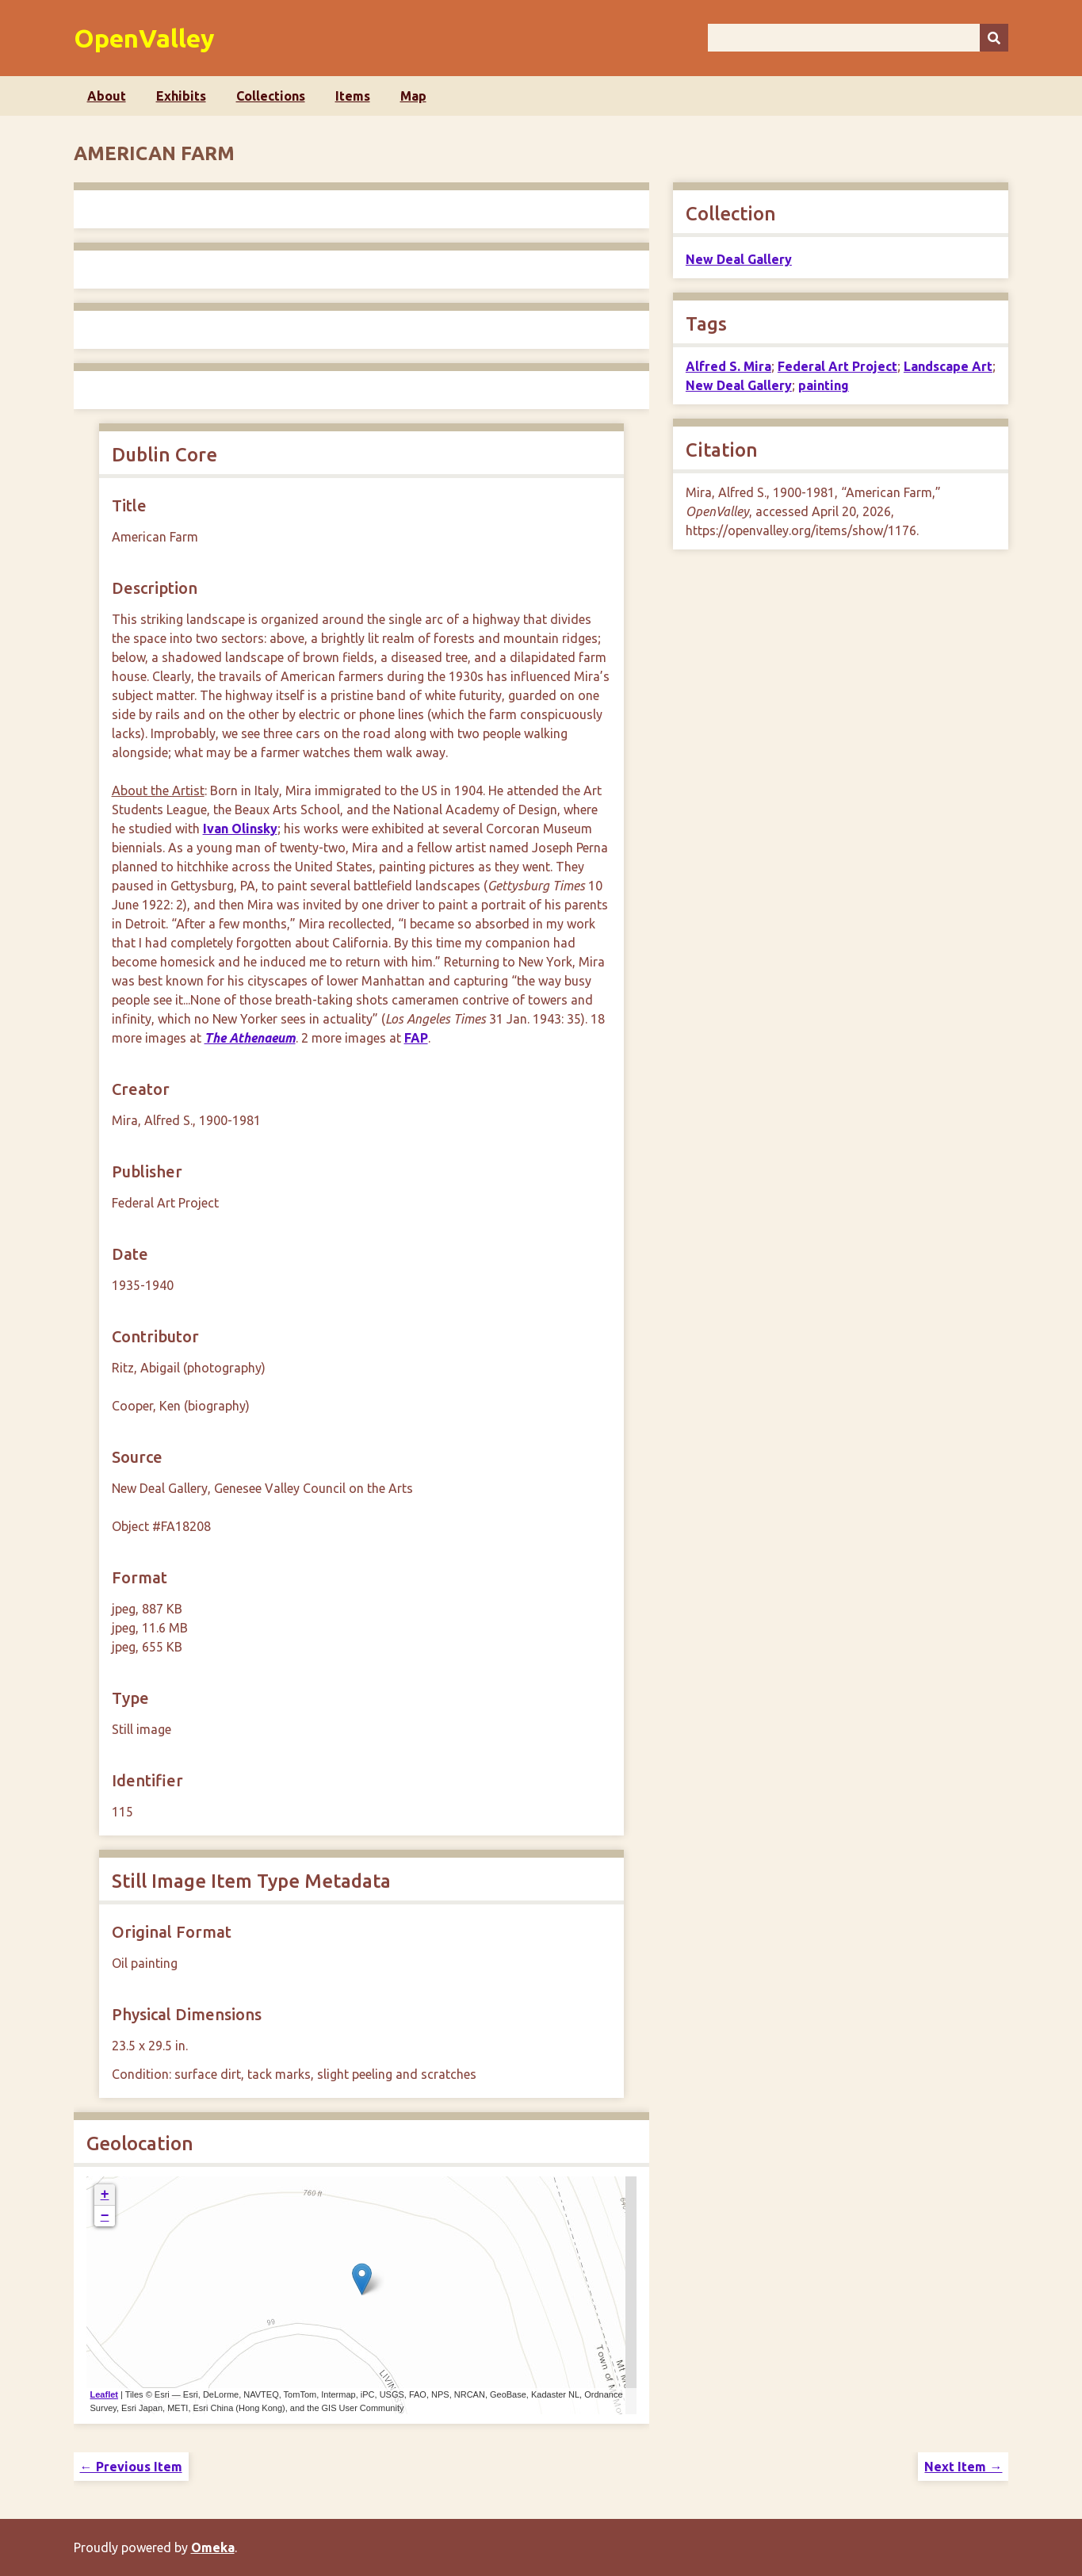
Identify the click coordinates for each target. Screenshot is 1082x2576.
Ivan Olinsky (240, 828)
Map (413, 96)
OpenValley (144, 38)
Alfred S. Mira (728, 366)
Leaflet (104, 2394)
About (106, 96)
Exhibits (181, 96)
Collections (270, 96)
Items (352, 96)
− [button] (105, 2216)
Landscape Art (948, 366)
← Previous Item (131, 2466)
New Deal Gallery (739, 259)
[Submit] (994, 38)
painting (823, 385)
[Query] (858, 38)
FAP (416, 1038)
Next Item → (963, 2466)
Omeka (213, 2547)
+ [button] (105, 2194)
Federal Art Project (837, 366)
